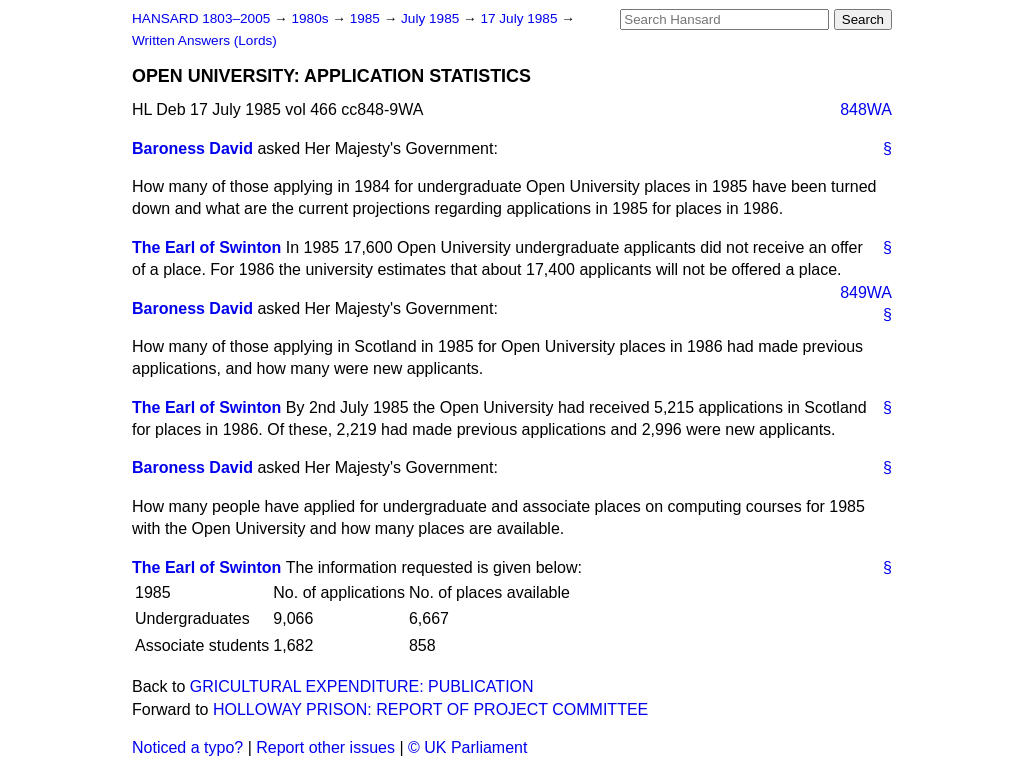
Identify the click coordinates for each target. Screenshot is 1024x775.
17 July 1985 (520, 18)
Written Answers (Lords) (204, 40)
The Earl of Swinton (206, 247)
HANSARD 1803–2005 (201, 18)
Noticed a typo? (187, 747)
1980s (311, 18)
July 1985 (432, 18)
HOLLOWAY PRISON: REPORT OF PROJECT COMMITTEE (430, 709)
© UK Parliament (467, 747)
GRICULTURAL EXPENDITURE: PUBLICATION (362, 686)
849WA (866, 292)
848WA (866, 109)
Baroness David (192, 148)
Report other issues (325, 747)
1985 (367, 18)
